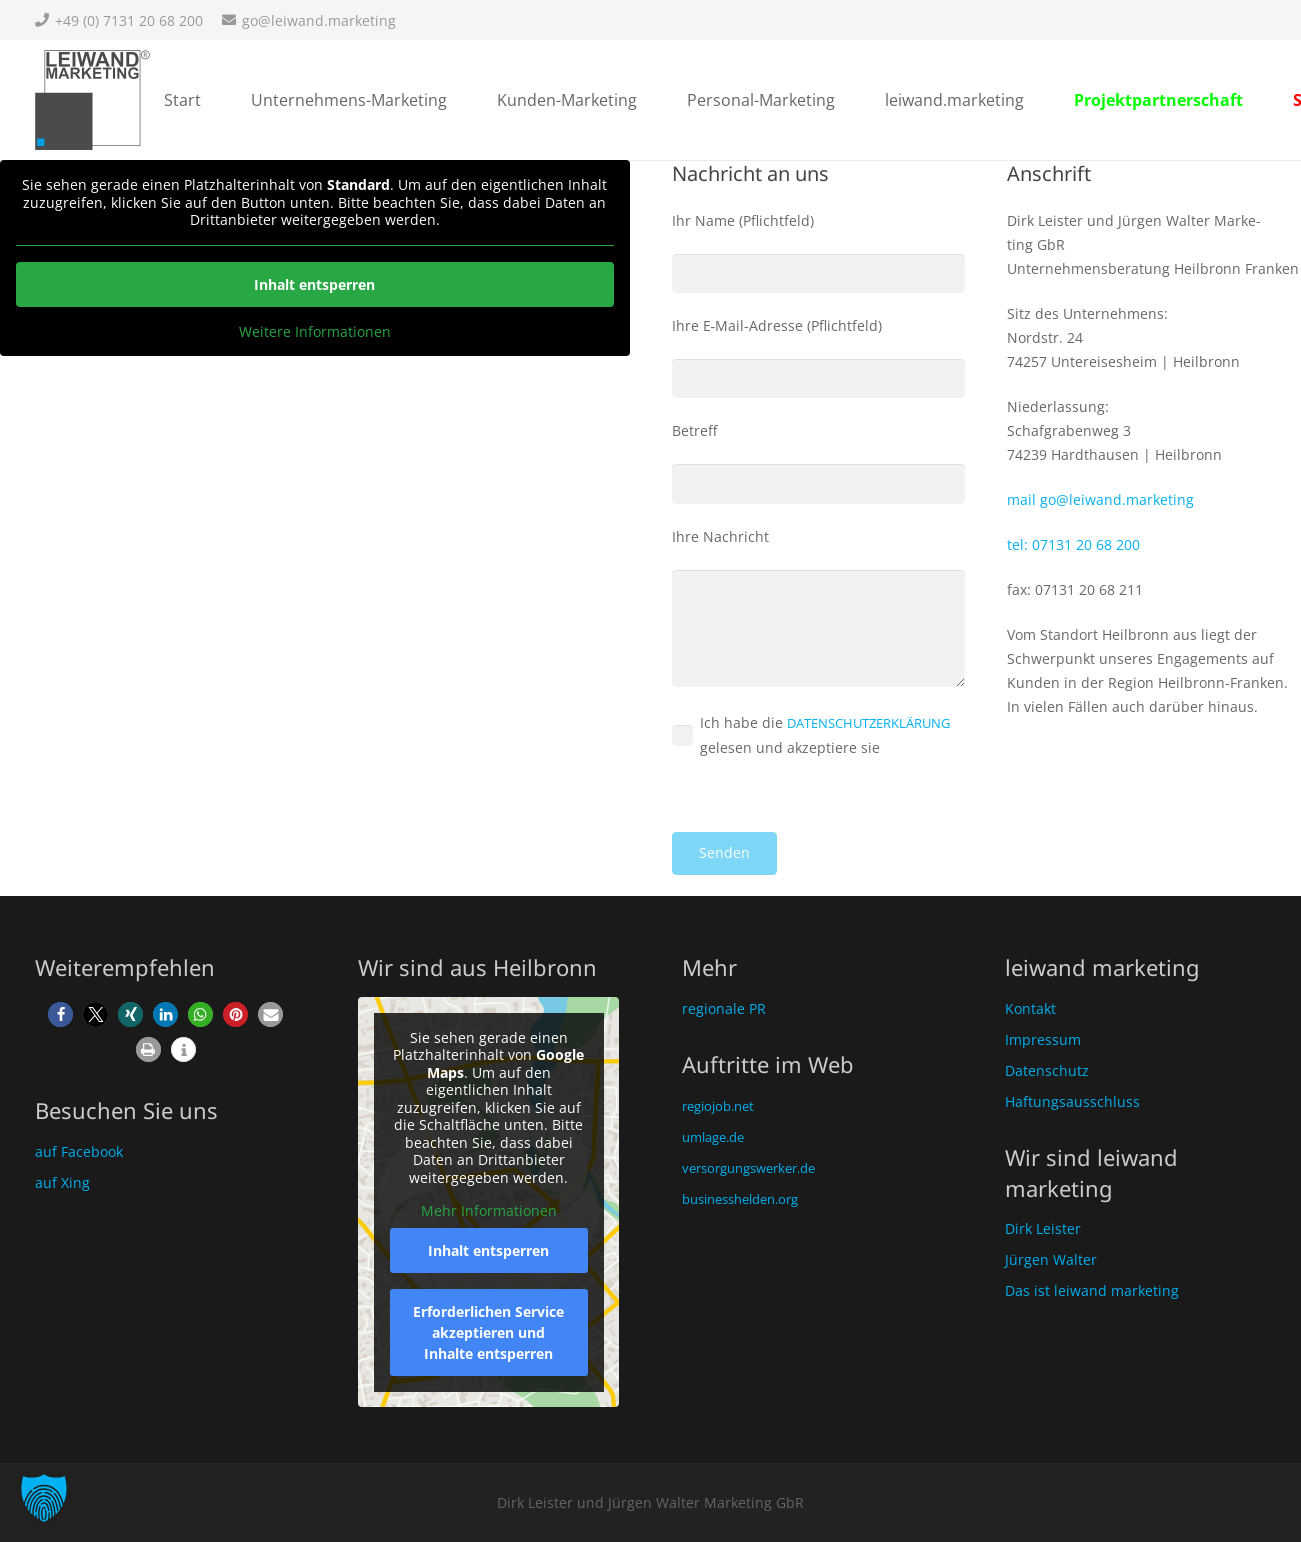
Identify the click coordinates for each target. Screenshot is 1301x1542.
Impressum (1043, 1039)
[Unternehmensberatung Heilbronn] (92, 100)
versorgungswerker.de (748, 1168)
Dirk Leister (1043, 1228)
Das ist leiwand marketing (1092, 1290)
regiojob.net (718, 1106)
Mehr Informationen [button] (489, 1211)
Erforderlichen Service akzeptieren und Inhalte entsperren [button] (488, 1331)
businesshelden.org (740, 1199)
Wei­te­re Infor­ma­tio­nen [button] (315, 332)
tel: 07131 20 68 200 (1073, 544)
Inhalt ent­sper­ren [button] (314, 284)
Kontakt (1030, 1008)
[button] (60, 1014)
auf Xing (62, 1182)
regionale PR (724, 1008)
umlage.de (713, 1137)
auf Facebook (79, 1151)
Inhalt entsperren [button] (488, 1249)
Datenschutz (1047, 1070)
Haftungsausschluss (1072, 1101)
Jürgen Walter (1051, 1259)
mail (1100, 499)
